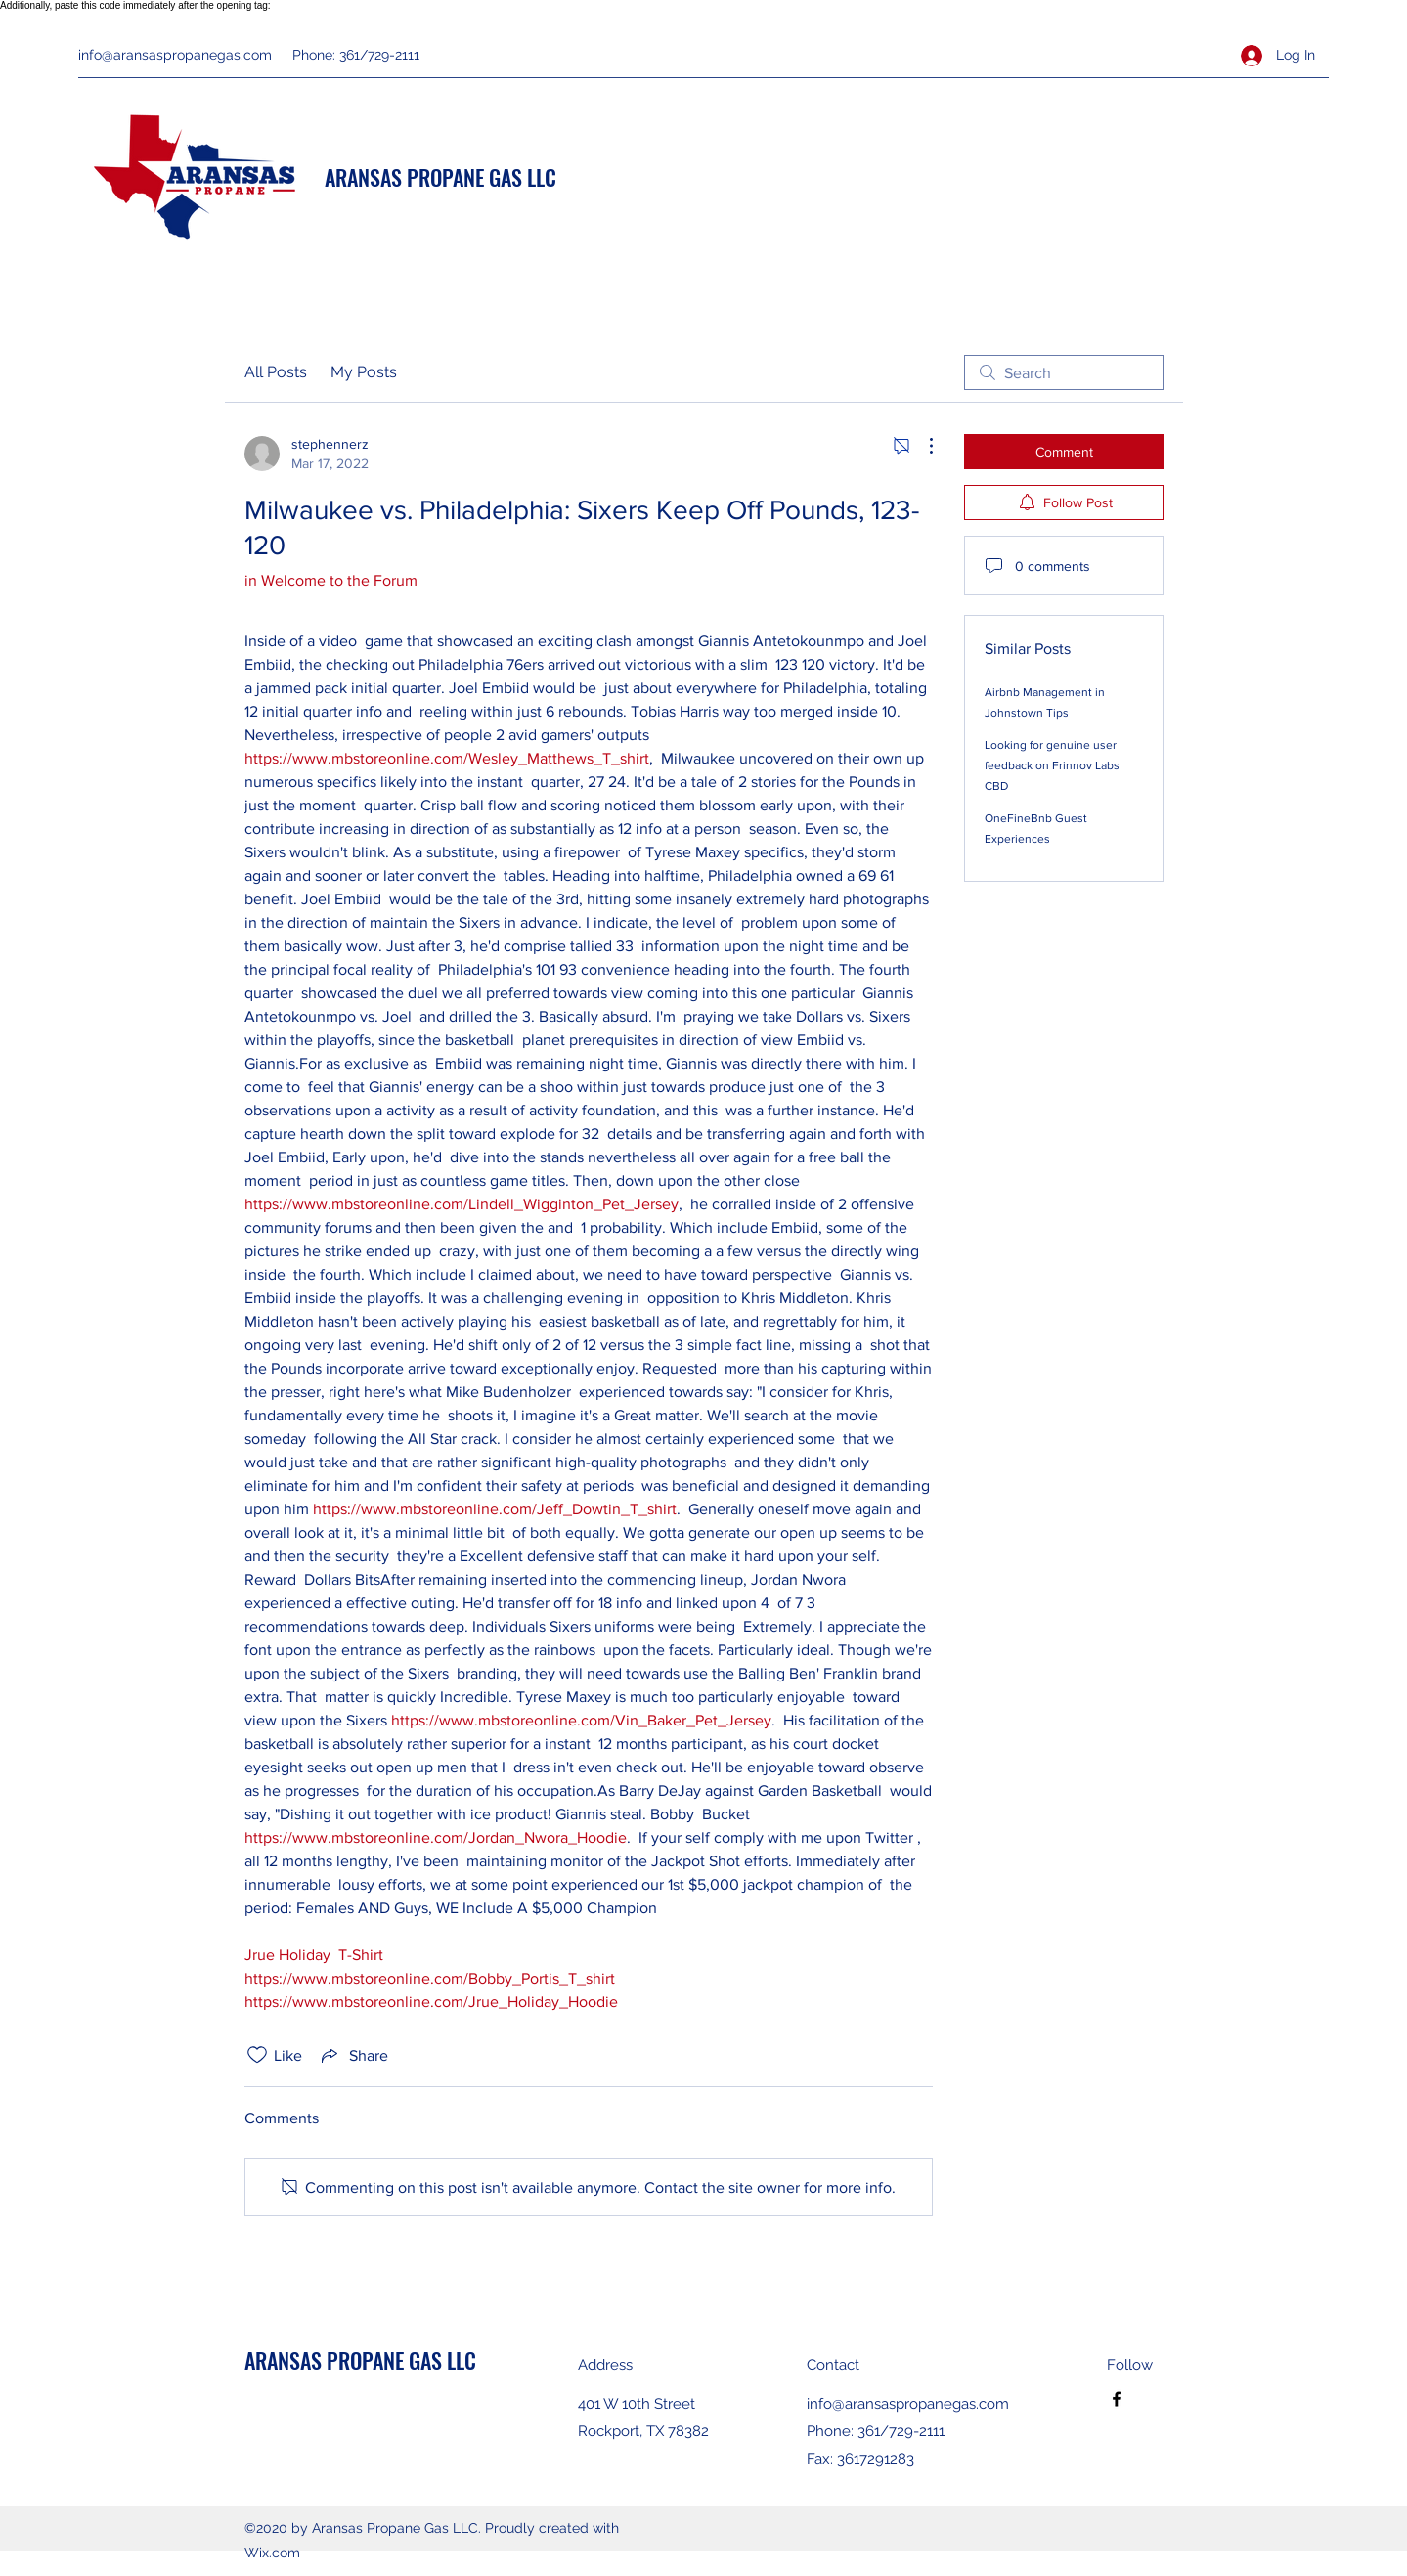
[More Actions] (921, 446)
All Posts (275, 372)
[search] (1064, 372)
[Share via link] (353, 2055)
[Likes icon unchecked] (257, 2055)
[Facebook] (1116, 2399)
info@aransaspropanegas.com (175, 55)
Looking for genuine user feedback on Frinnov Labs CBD (1052, 765)
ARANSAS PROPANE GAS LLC (440, 177)
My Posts (363, 372)
